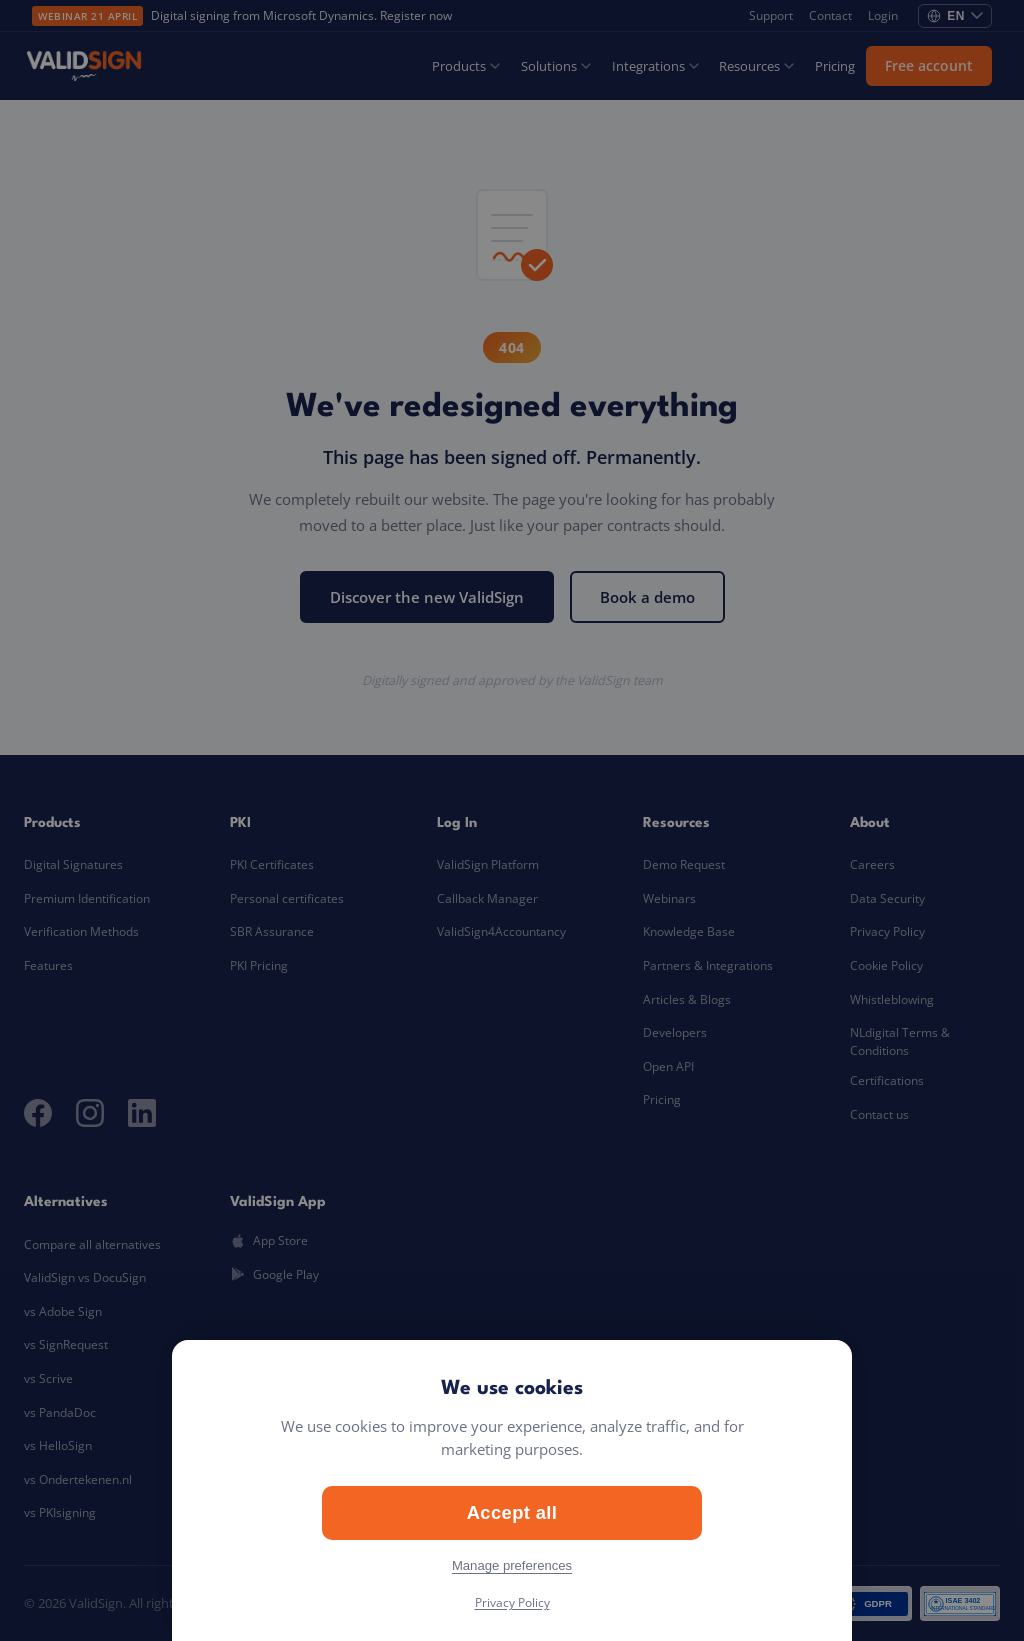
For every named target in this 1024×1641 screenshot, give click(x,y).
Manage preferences (512, 1565)
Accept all (512, 1512)
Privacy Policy (512, 1602)
